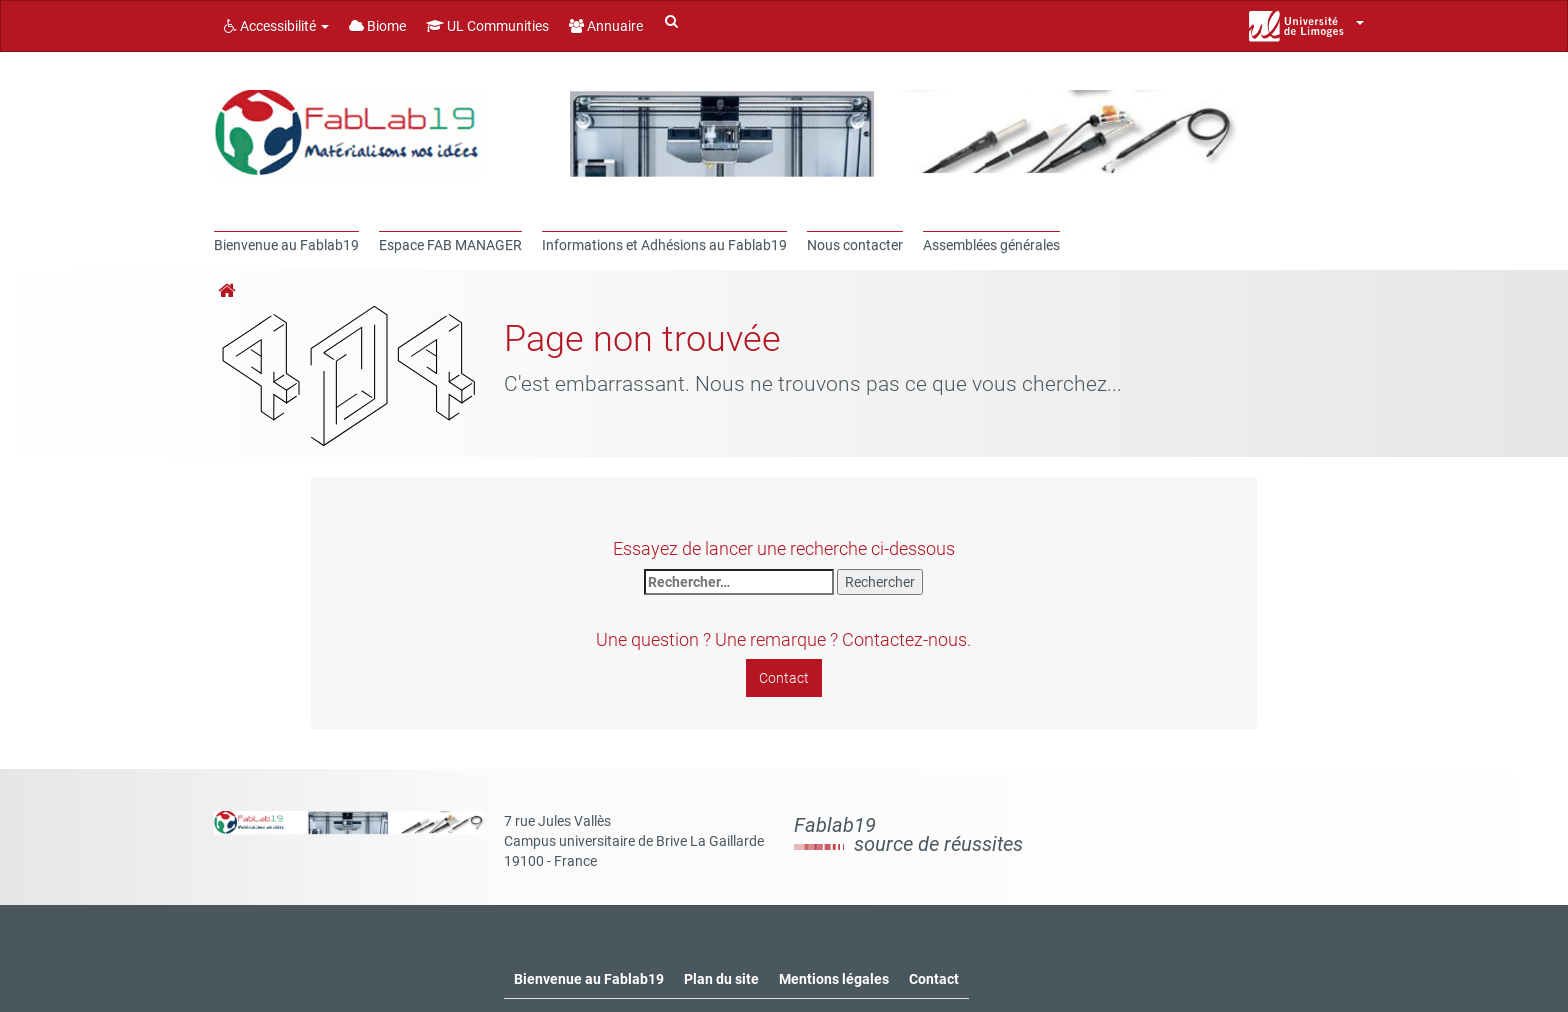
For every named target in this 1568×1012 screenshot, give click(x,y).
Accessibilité (276, 26)
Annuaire (606, 26)
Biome (377, 26)
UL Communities (487, 26)
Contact (784, 678)
